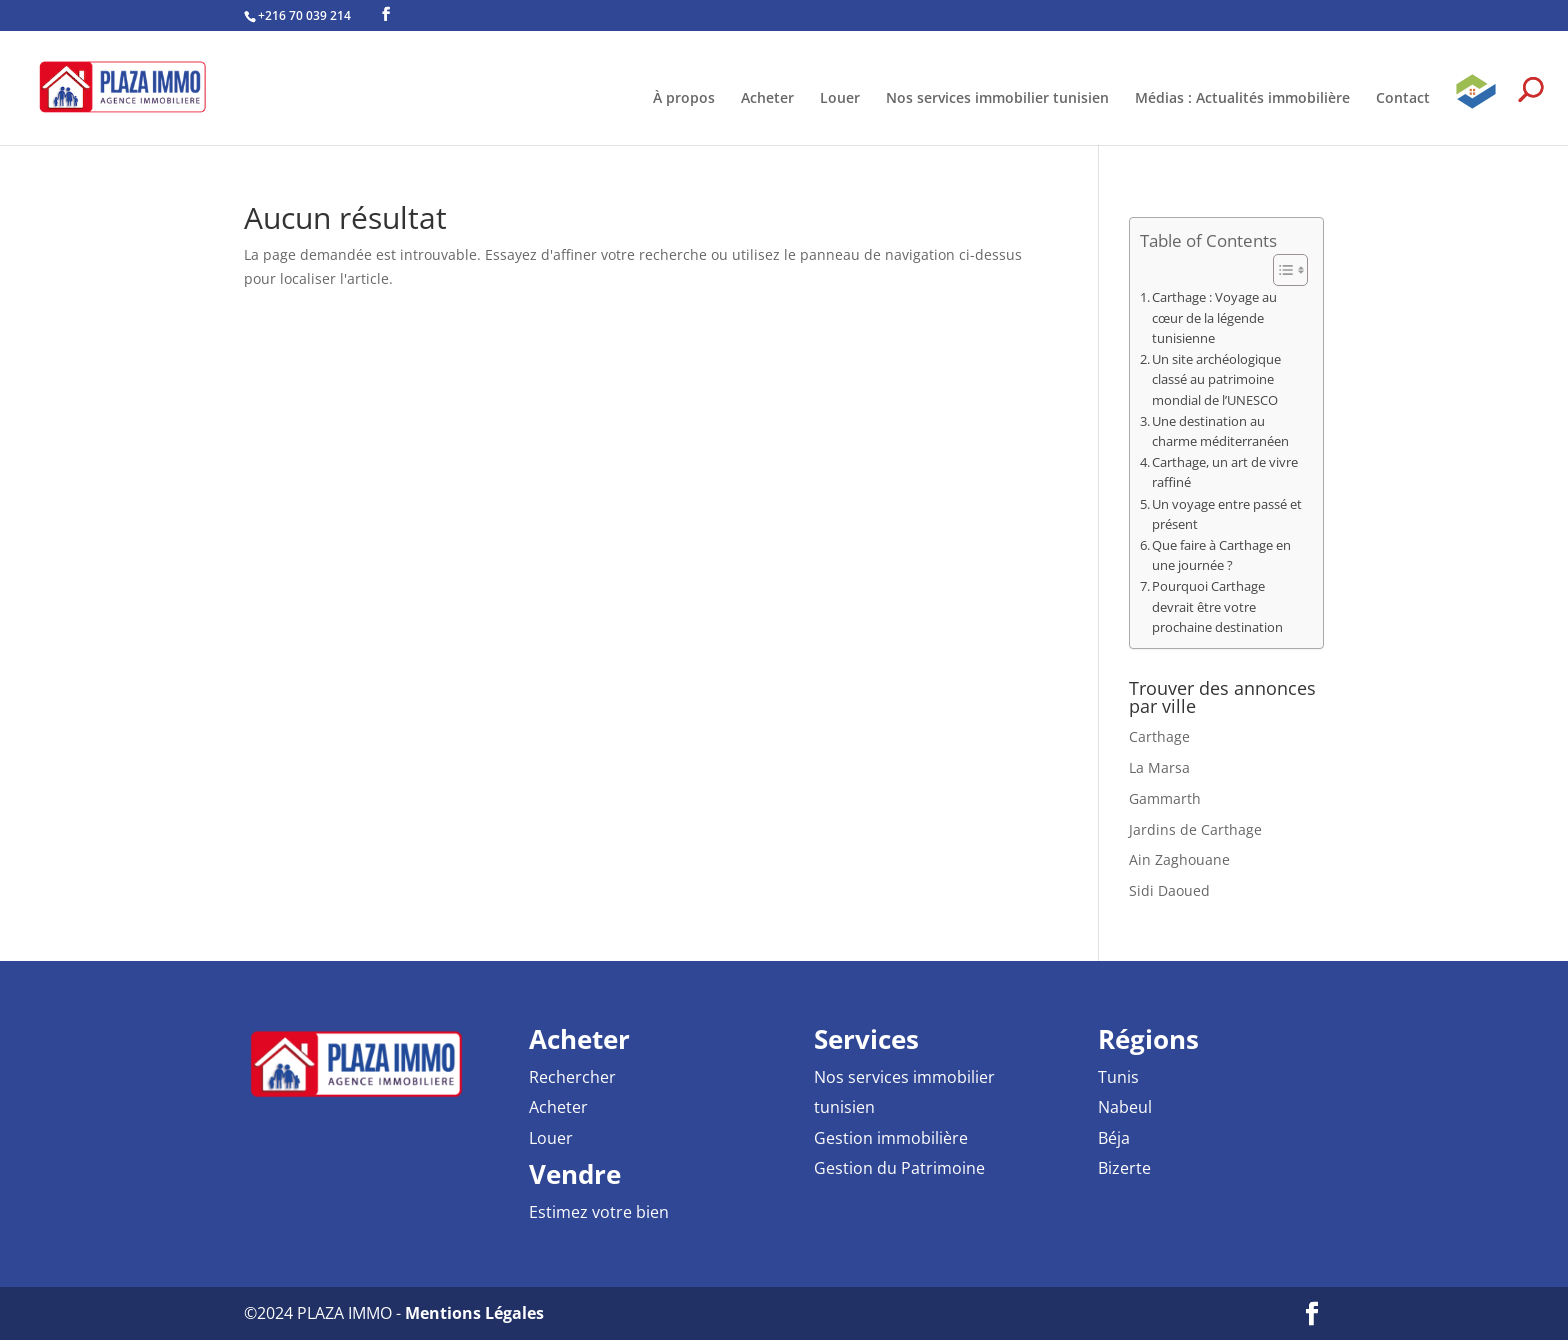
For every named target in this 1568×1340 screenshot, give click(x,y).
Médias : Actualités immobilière (1242, 99)
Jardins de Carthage (1195, 829)
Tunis (1118, 1077)
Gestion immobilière (891, 1138)
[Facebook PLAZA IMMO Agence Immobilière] (386, 14)
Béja (1114, 1138)
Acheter (767, 99)
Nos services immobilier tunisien (997, 99)
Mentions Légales (474, 1313)
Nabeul (1125, 1107)
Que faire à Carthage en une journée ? (1221, 555)
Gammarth (1165, 798)
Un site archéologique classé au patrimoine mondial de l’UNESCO (1216, 379)
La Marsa (1159, 767)
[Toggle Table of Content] (1280, 270)
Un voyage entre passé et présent (1227, 514)
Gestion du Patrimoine (899, 1168)
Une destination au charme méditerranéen (1220, 431)
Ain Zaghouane (1179, 859)
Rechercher (572, 1077)
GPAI (1476, 108)
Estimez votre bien (599, 1212)
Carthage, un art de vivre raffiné (1225, 472)
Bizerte (1124, 1168)
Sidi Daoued (1169, 890)
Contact (1403, 99)
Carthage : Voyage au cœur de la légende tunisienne (1214, 317)
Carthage (1159, 736)
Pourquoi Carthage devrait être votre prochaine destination (1217, 606)
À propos (684, 99)
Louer (840, 99)
